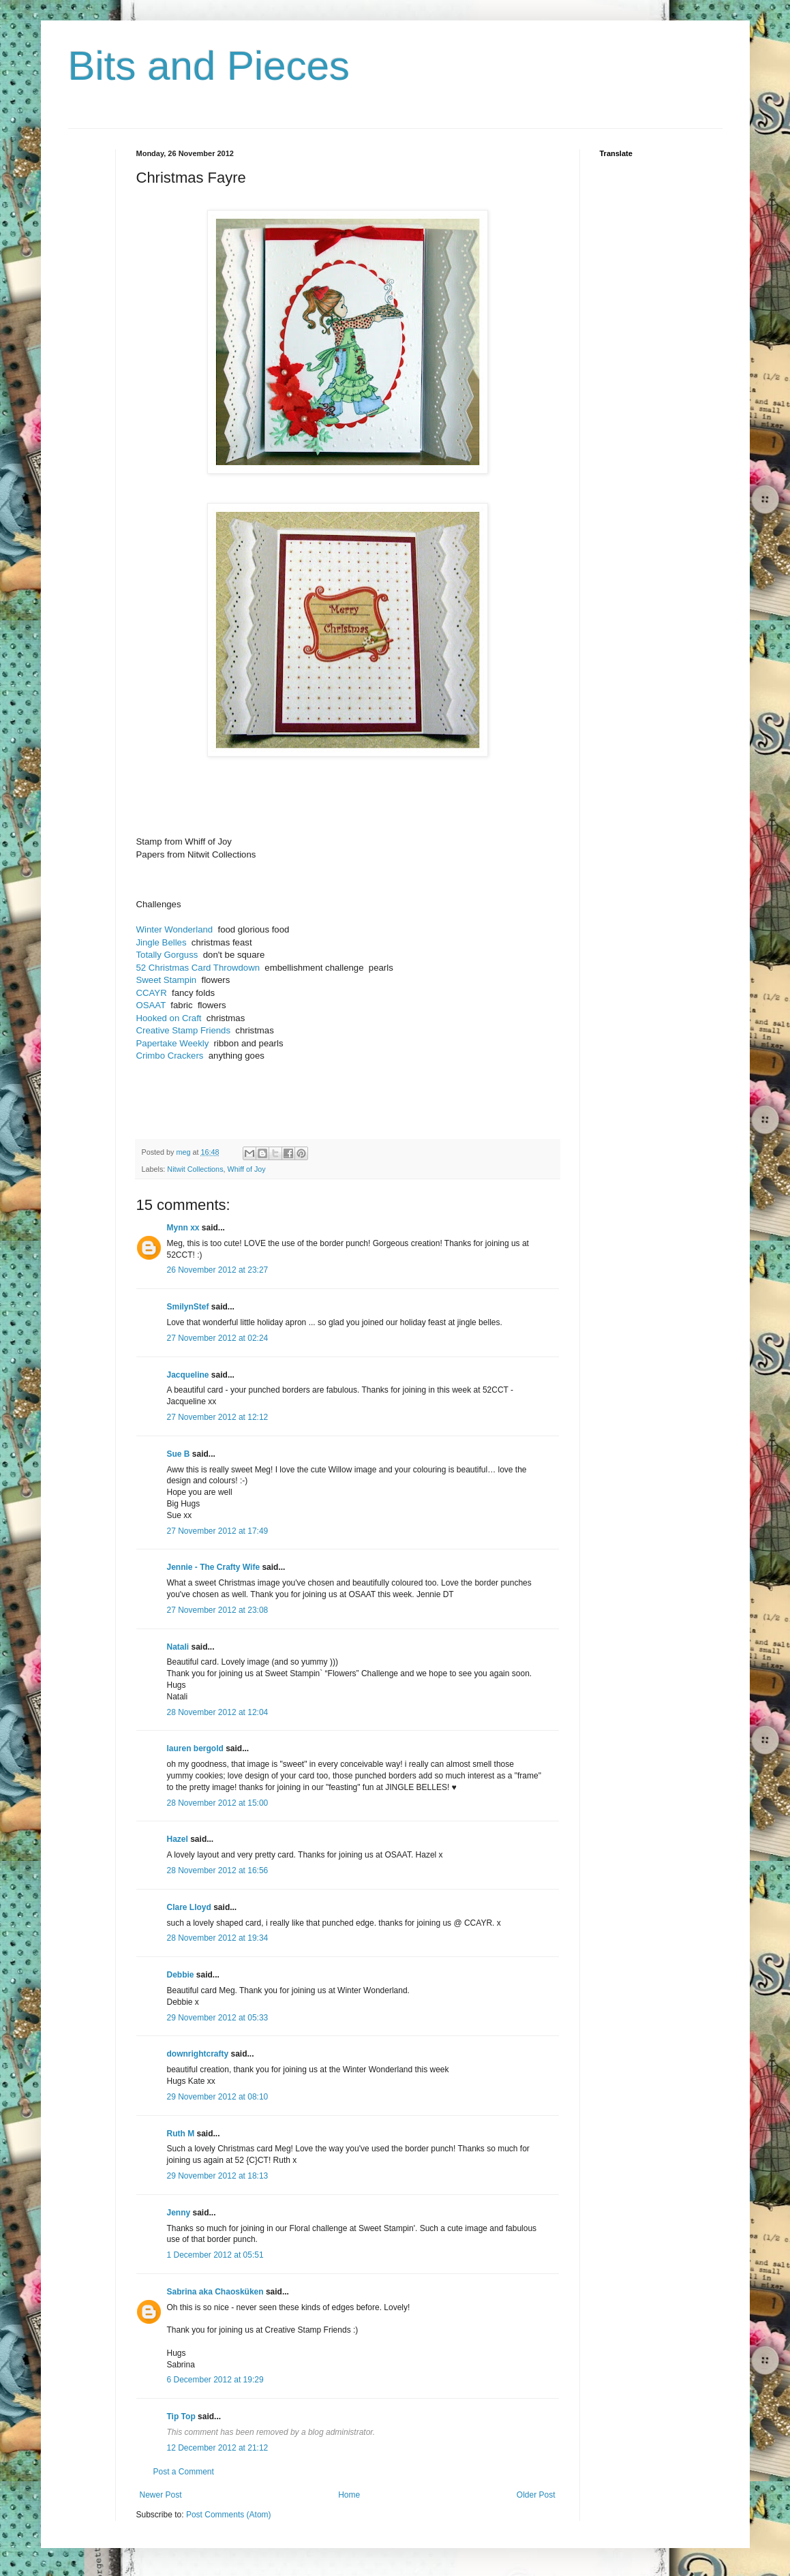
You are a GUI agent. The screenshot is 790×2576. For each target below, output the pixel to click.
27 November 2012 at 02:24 (218, 1338)
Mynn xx (183, 1227)
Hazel (177, 1839)
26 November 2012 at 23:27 (218, 1270)
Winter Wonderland (174, 929)
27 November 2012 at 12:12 (218, 1417)
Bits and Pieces (209, 66)
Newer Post (161, 2495)
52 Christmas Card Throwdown (198, 968)
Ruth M (181, 2133)
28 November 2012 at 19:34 (218, 1938)
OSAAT (151, 1005)
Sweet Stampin (166, 980)
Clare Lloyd (189, 1907)
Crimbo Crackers (170, 1055)
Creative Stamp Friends (183, 1030)
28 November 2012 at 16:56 (218, 1870)
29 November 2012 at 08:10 (218, 2097)
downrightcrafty (198, 2054)
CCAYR (151, 993)
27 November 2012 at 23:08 (218, 1610)
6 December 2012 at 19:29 (215, 2379)
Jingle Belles (161, 942)
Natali (178, 1647)
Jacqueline (188, 1375)
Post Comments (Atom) (228, 2514)
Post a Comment (183, 2471)
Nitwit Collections (195, 1169)
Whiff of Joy (247, 1169)
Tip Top (181, 2416)
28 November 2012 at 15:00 (218, 1803)
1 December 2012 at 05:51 (215, 2255)
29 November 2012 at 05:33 (218, 2017)
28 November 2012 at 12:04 (218, 1712)
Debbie (180, 1975)
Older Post (536, 2495)
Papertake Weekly (172, 1043)
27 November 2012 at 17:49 (218, 1531)
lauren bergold (195, 1748)
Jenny (179, 2212)
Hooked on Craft (169, 1018)
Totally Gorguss (167, 955)
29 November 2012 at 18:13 (218, 2176)
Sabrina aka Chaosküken (215, 2292)
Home (349, 2495)
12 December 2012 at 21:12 (218, 2448)
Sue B (179, 1454)
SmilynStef (188, 1307)
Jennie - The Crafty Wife (213, 1567)
